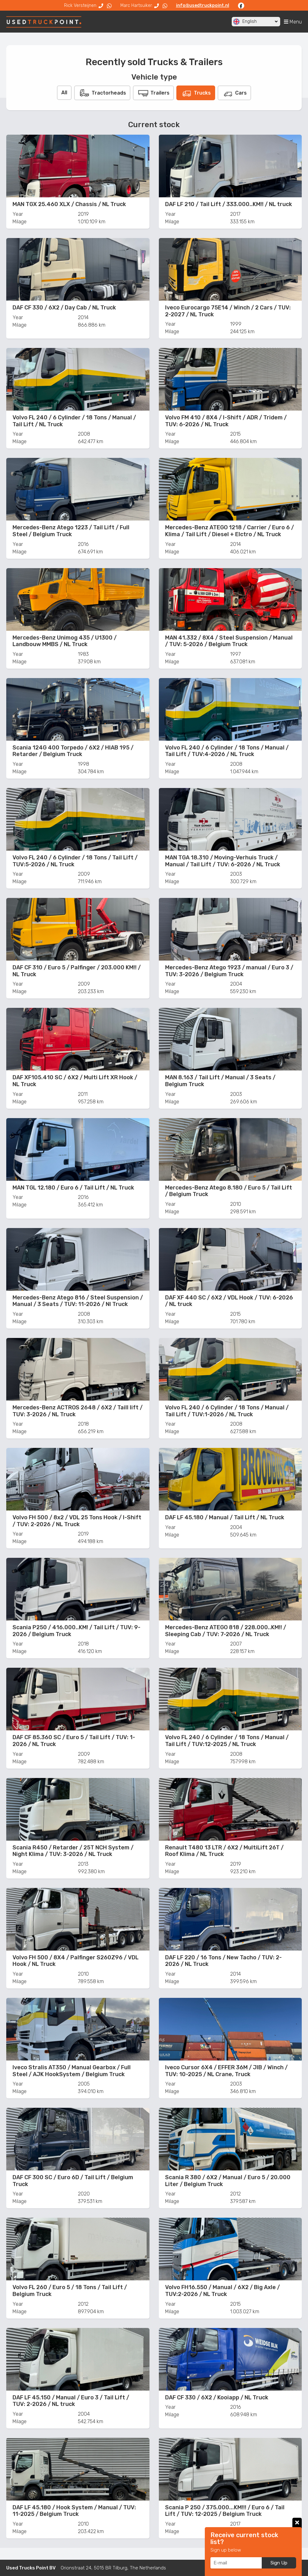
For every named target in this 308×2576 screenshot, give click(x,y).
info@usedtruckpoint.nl (202, 5)
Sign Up (278, 2563)
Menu (293, 22)
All (64, 93)
